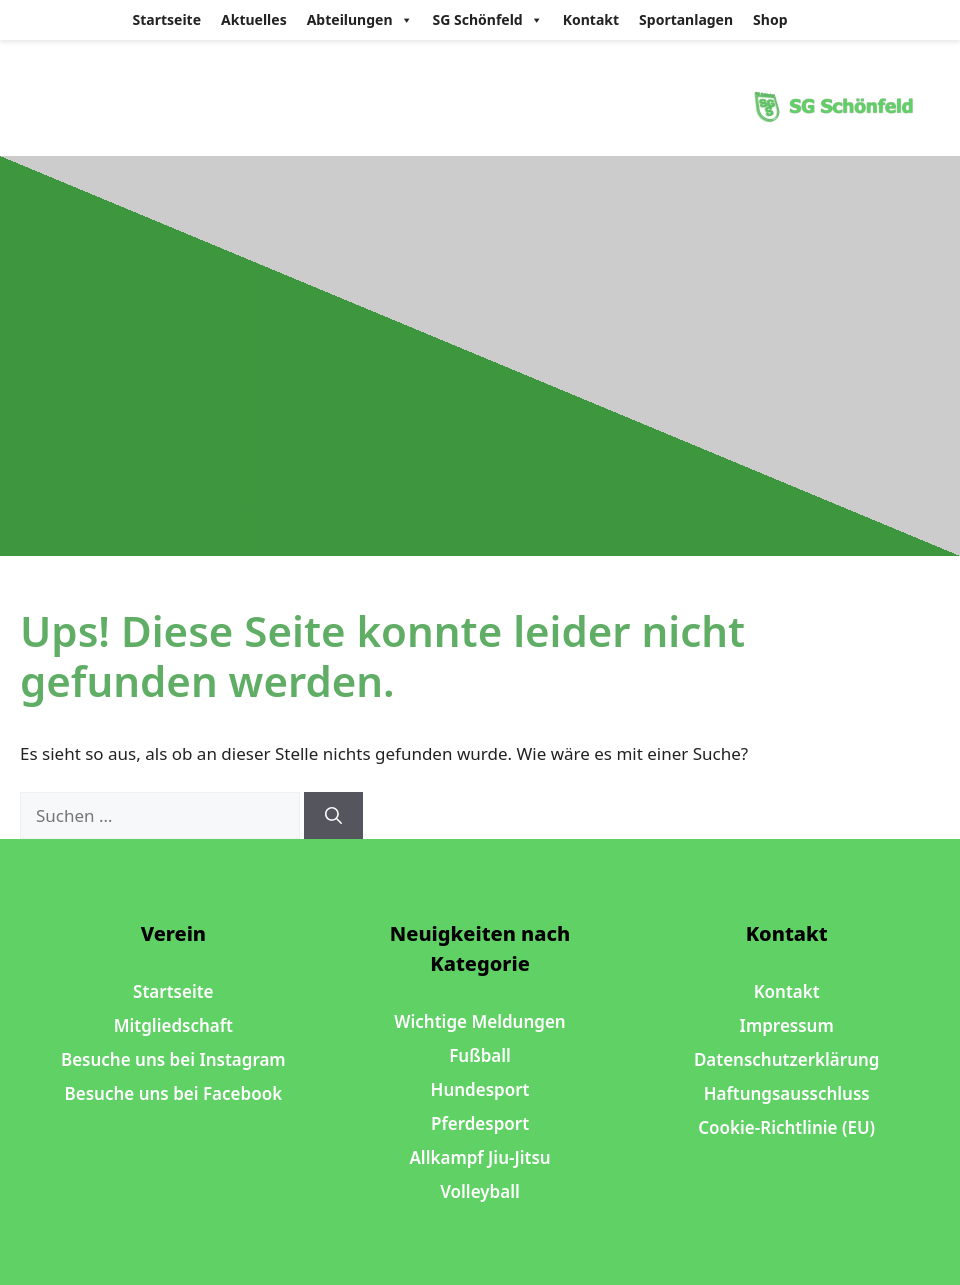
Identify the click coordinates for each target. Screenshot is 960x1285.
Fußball (480, 1055)
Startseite (167, 19)
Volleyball (480, 1191)
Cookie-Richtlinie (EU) (786, 1127)
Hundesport (480, 1089)
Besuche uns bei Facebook (174, 1093)
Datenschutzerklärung (787, 1059)
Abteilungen (360, 20)
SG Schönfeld (488, 20)
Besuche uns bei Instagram (173, 1059)
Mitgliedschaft (173, 1025)
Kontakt (591, 19)
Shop (770, 19)
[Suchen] (333, 816)
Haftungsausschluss (787, 1093)
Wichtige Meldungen (479, 1021)
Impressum (787, 1025)
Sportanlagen (686, 19)
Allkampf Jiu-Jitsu (479, 1157)
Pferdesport (480, 1123)
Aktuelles (254, 19)
